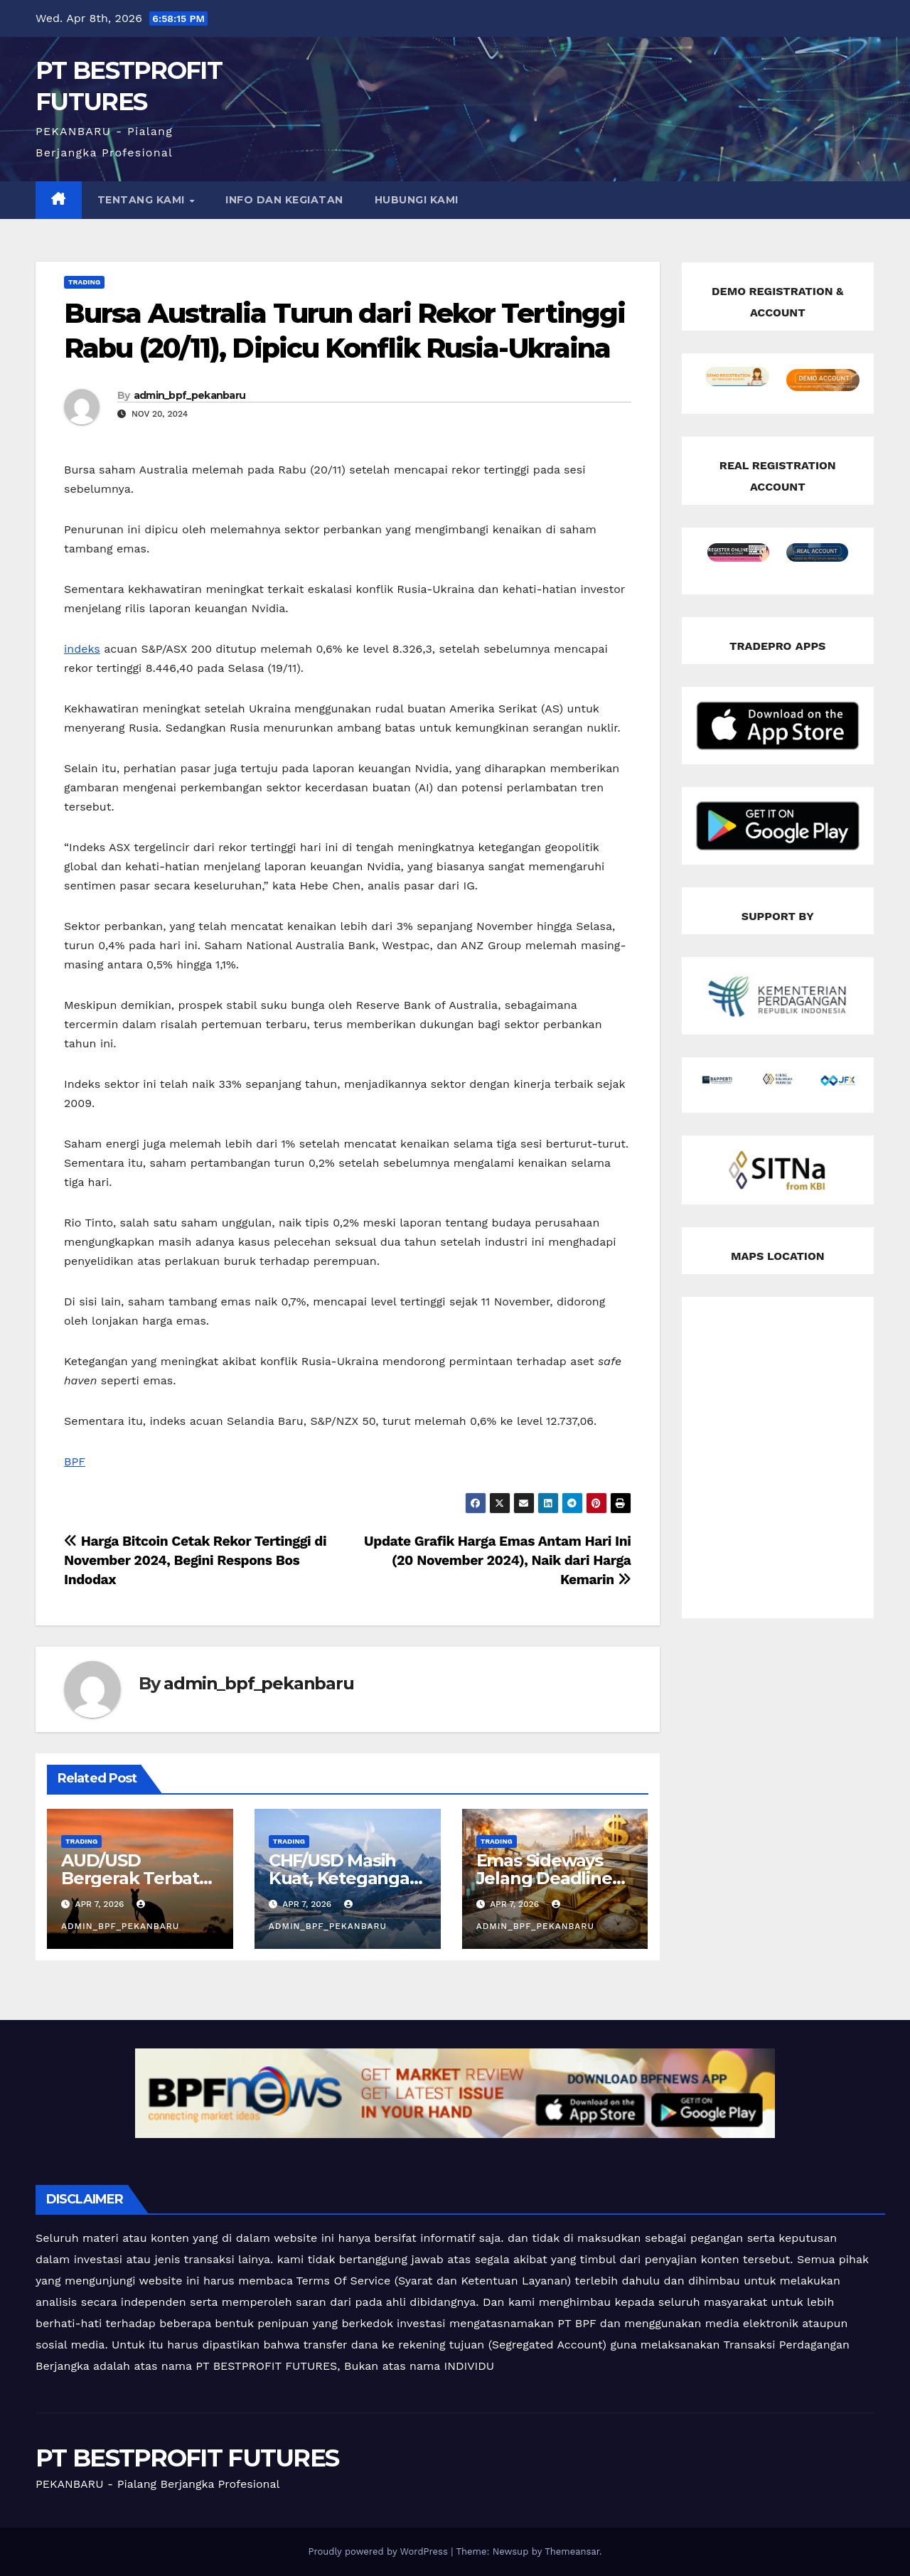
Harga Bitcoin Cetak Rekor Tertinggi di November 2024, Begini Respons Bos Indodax (195, 1560)
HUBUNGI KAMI (417, 199)
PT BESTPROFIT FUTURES (187, 2458)
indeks (82, 649)
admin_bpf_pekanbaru (190, 395)
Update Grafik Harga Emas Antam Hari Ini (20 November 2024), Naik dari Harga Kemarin (497, 1560)
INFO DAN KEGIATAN (284, 199)
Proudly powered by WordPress (379, 2551)
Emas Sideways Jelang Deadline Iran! (544, 1878)
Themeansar (572, 2551)
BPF (74, 1461)
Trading (84, 282)
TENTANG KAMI (142, 199)
